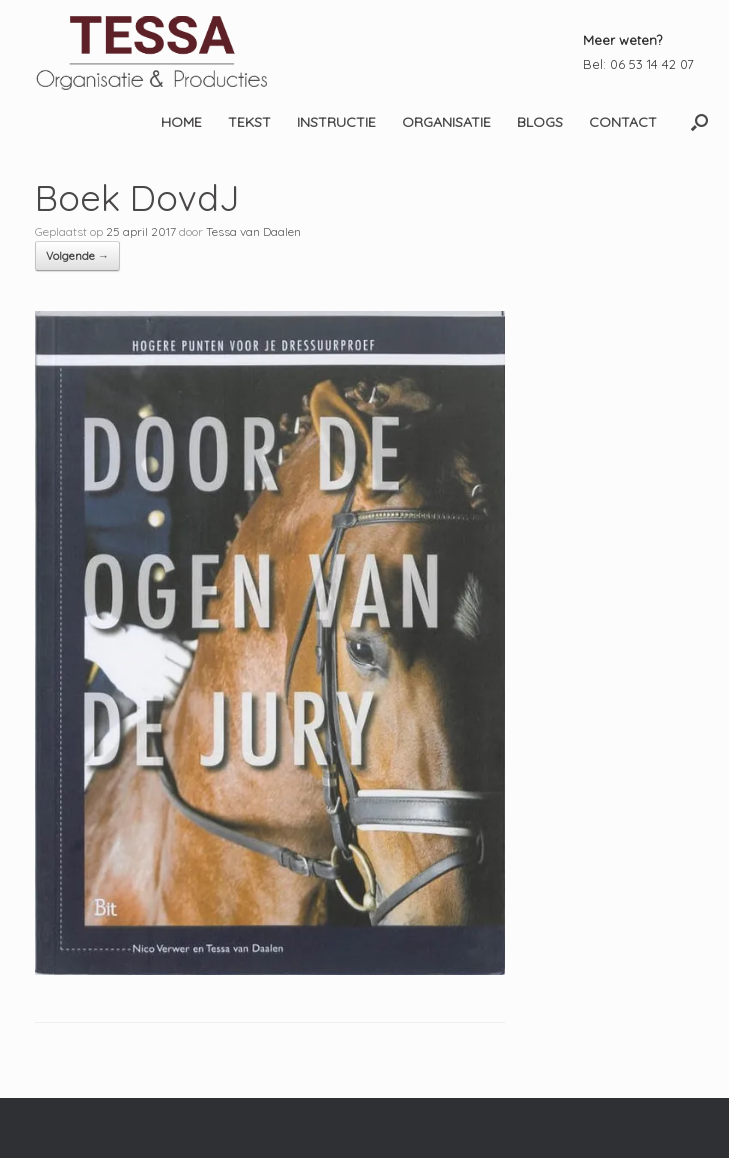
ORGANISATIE (446, 122)
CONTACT (623, 122)
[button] (699, 122)
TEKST (249, 122)
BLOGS (540, 122)
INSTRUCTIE (336, 122)
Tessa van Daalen (253, 231)
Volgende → (77, 256)
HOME (181, 122)
